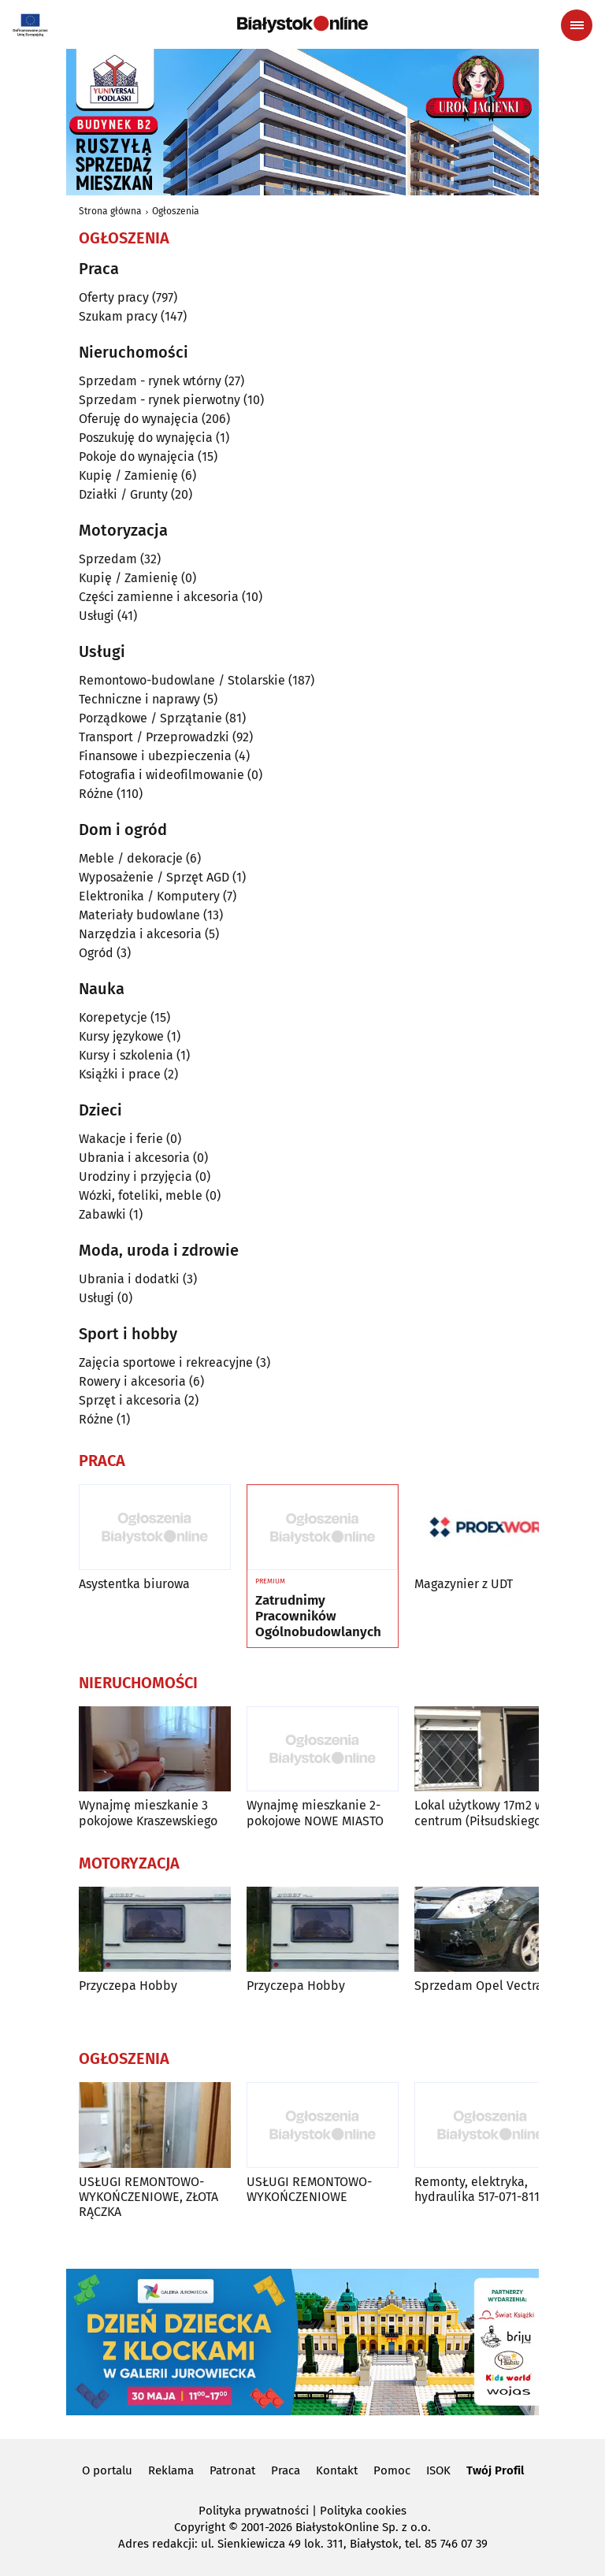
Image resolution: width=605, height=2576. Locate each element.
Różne (96, 793)
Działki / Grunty (123, 494)
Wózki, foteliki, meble (140, 1195)
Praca (285, 2470)
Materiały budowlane (139, 915)
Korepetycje (113, 1017)
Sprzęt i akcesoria (130, 1400)
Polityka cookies (363, 2511)
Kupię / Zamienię (128, 475)
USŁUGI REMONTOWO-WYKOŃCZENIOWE (309, 2189)
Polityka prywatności (254, 2511)
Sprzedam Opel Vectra (478, 1985)
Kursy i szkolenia (126, 1055)
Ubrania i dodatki (129, 1278)
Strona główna (110, 211)
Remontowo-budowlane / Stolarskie (182, 680)
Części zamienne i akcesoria (159, 596)
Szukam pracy (118, 316)
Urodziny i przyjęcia (135, 1176)
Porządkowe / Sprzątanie (150, 718)
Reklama (171, 2470)
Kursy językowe (121, 1036)
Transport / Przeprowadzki (154, 736)
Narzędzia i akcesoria (140, 933)
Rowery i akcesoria (132, 1381)
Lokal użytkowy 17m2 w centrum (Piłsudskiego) (479, 1813)
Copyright (199, 2527)
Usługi (96, 615)
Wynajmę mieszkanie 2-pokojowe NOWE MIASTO (315, 1813)
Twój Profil (495, 2470)
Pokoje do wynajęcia (137, 456)
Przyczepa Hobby (128, 1985)
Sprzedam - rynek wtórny (150, 380)
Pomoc (391, 2470)
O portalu (107, 2470)
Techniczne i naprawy (139, 699)
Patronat (232, 2470)
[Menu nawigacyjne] (576, 25)
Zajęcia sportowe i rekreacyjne (166, 1362)
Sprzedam (108, 558)
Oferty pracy (114, 297)
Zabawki (102, 1214)
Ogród (96, 952)
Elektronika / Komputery (149, 896)
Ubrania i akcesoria (134, 1157)
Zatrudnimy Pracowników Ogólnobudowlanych (318, 1617)
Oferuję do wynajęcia (139, 418)
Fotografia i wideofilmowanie (161, 774)
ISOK (438, 2470)
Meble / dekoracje (131, 858)
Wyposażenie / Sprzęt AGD (154, 877)
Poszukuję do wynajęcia (146, 437)
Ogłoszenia (175, 211)
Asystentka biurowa (134, 1583)
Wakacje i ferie (121, 1138)
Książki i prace (120, 1074)
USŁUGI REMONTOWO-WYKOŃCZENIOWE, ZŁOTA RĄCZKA (148, 2196)
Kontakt (337, 2470)
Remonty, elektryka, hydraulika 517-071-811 (477, 2189)
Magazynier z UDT (463, 1583)
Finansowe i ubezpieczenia (155, 755)
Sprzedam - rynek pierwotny (159, 399)
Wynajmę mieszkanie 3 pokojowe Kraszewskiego (148, 1813)
